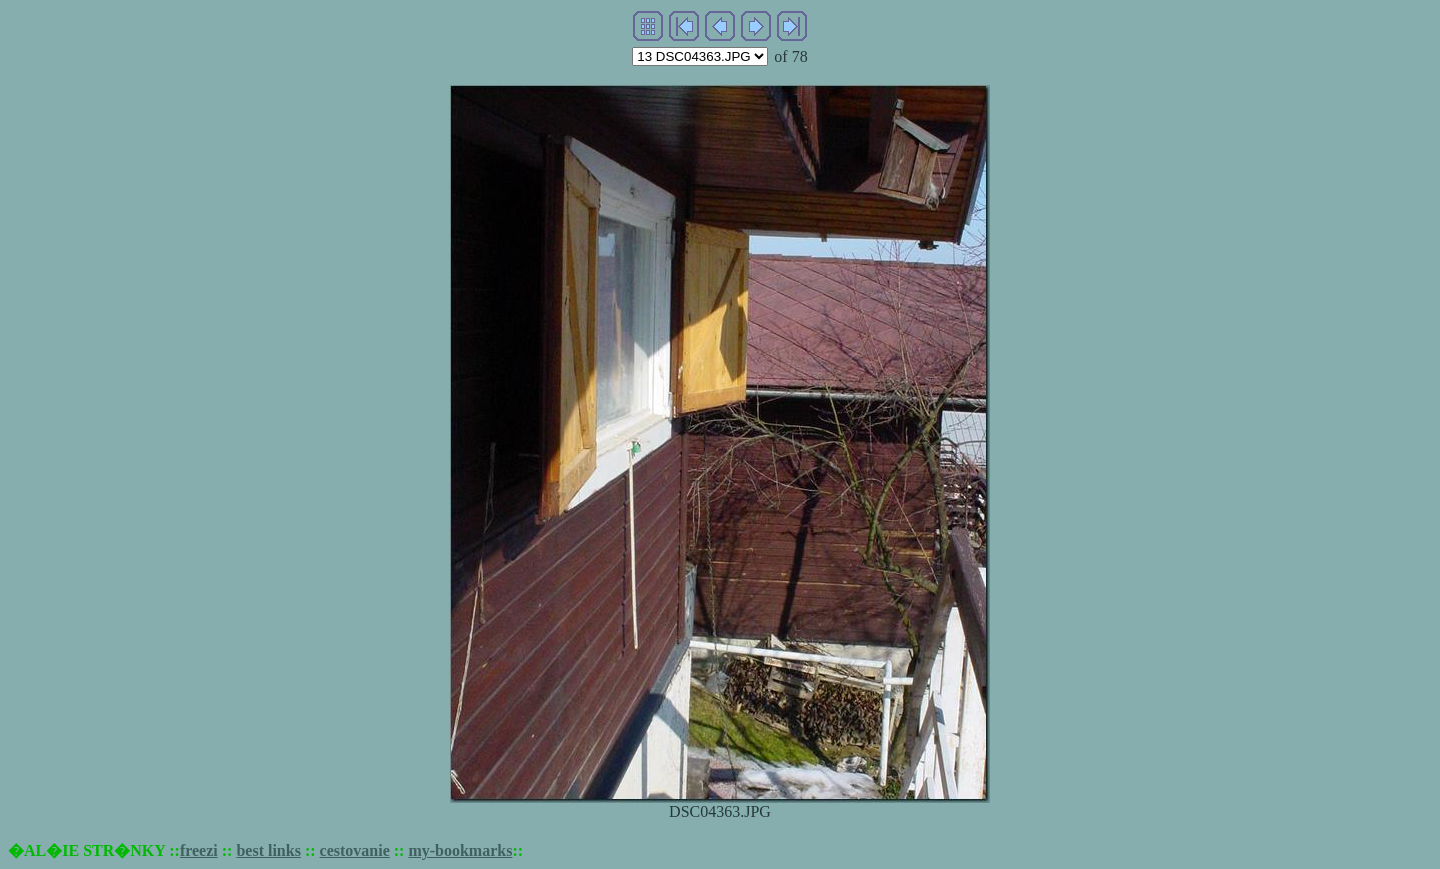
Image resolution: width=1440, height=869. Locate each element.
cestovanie (355, 850)
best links (268, 850)
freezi (199, 850)
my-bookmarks (460, 850)
